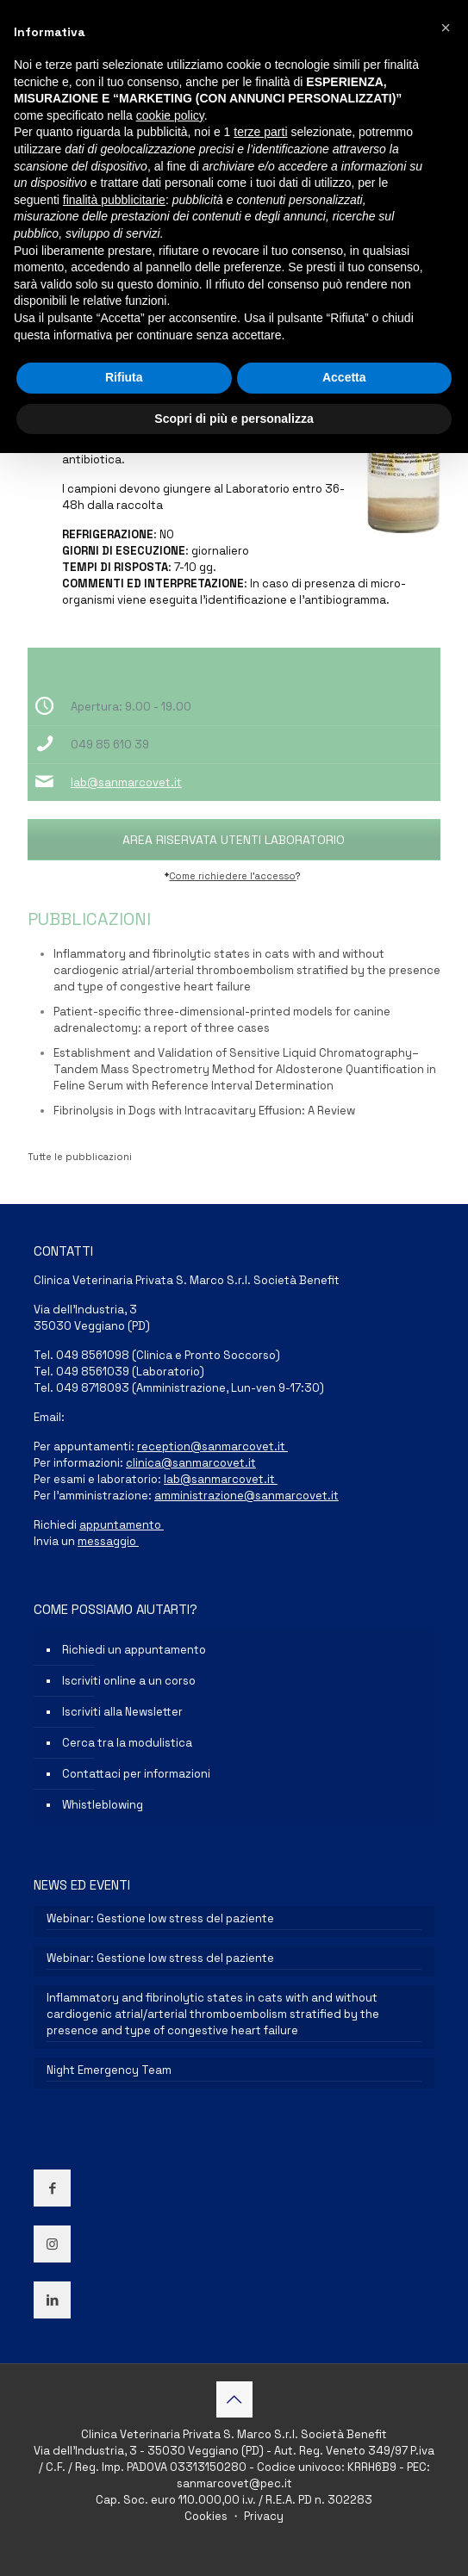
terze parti (260, 132)
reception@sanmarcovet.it (212, 1446)
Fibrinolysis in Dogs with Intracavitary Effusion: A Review (204, 1110)
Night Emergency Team (109, 2070)
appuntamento (121, 1525)
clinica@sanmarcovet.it (191, 1463)
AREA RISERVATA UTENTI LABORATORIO (233, 839)
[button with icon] (52, 2188)
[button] (445, 27)
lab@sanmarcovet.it (126, 782)
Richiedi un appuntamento (134, 1649)
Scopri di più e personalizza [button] (233, 418)
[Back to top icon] (234, 2399)
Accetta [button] (344, 377)
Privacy (262, 2516)
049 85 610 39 (110, 744)
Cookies (207, 2516)
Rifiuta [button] (124, 377)
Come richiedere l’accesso (232, 876)
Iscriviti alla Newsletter (122, 1711)
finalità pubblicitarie (114, 200)
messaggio (108, 1541)
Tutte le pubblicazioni (80, 1157)
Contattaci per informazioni (136, 1773)
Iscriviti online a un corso (129, 1680)
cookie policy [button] (170, 115)
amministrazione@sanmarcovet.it (246, 1495)
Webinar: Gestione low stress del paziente (160, 1918)
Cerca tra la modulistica (127, 1742)
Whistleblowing (102, 1804)
